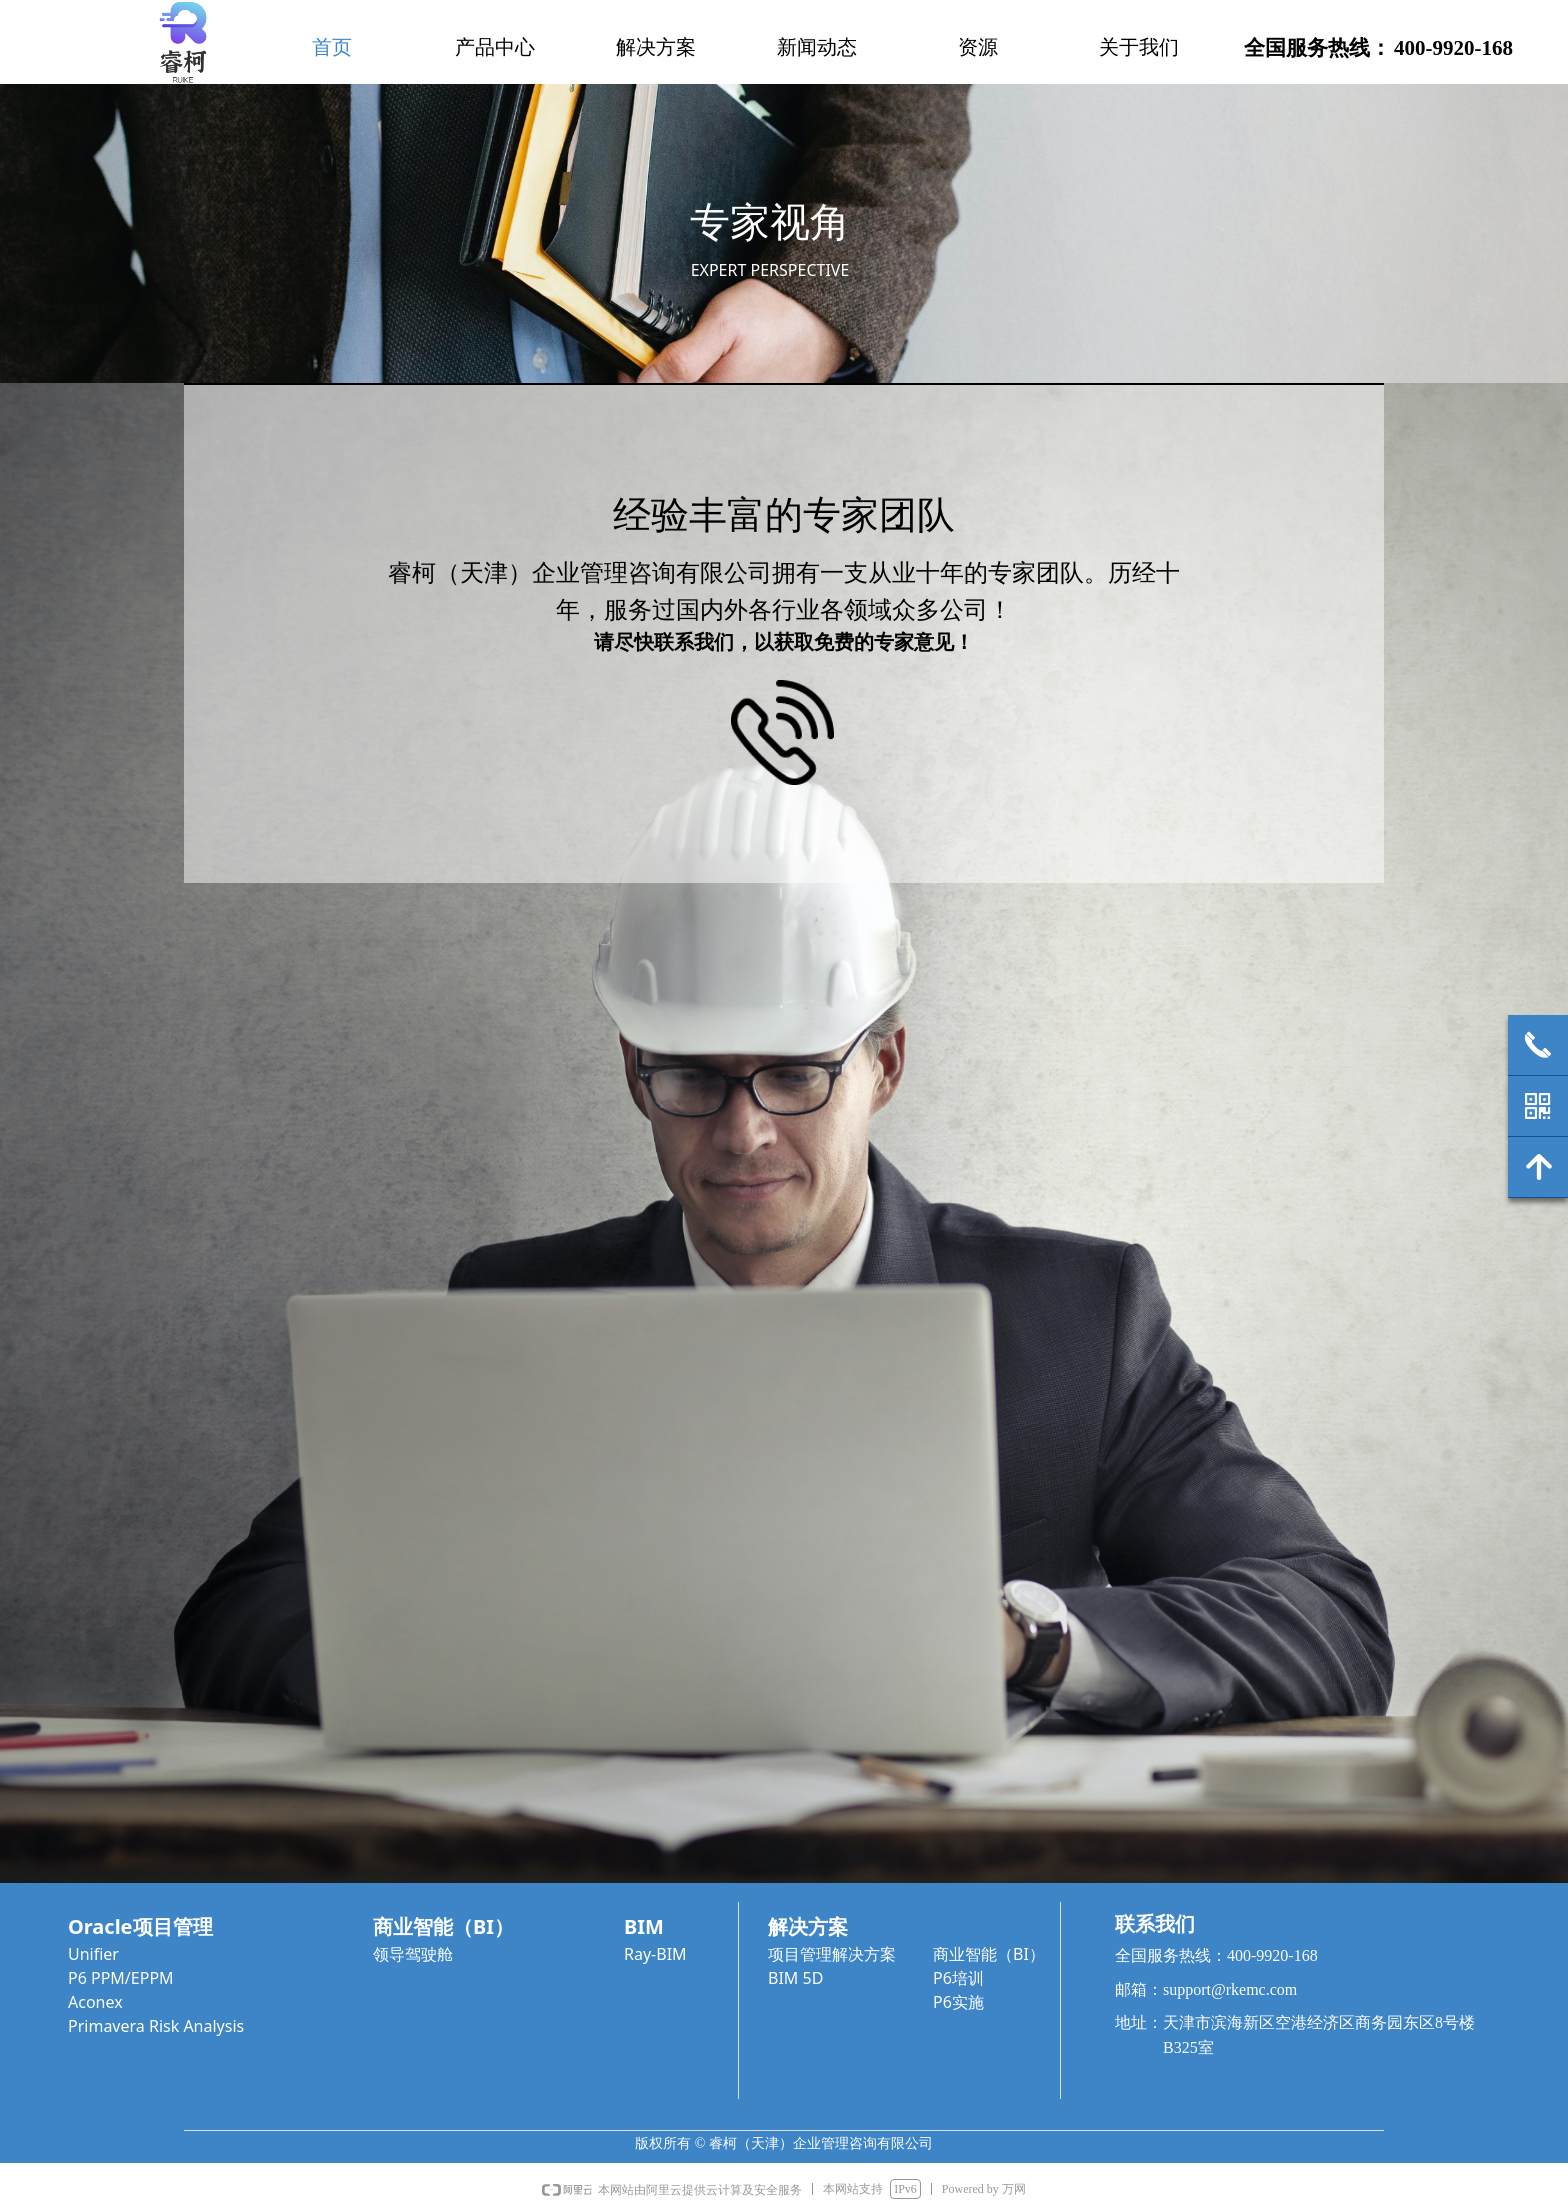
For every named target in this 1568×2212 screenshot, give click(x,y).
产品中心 (495, 47)
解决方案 (656, 47)
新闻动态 (817, 47)
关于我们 (1139, 47)
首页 (332, 47)
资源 (978, 47)
